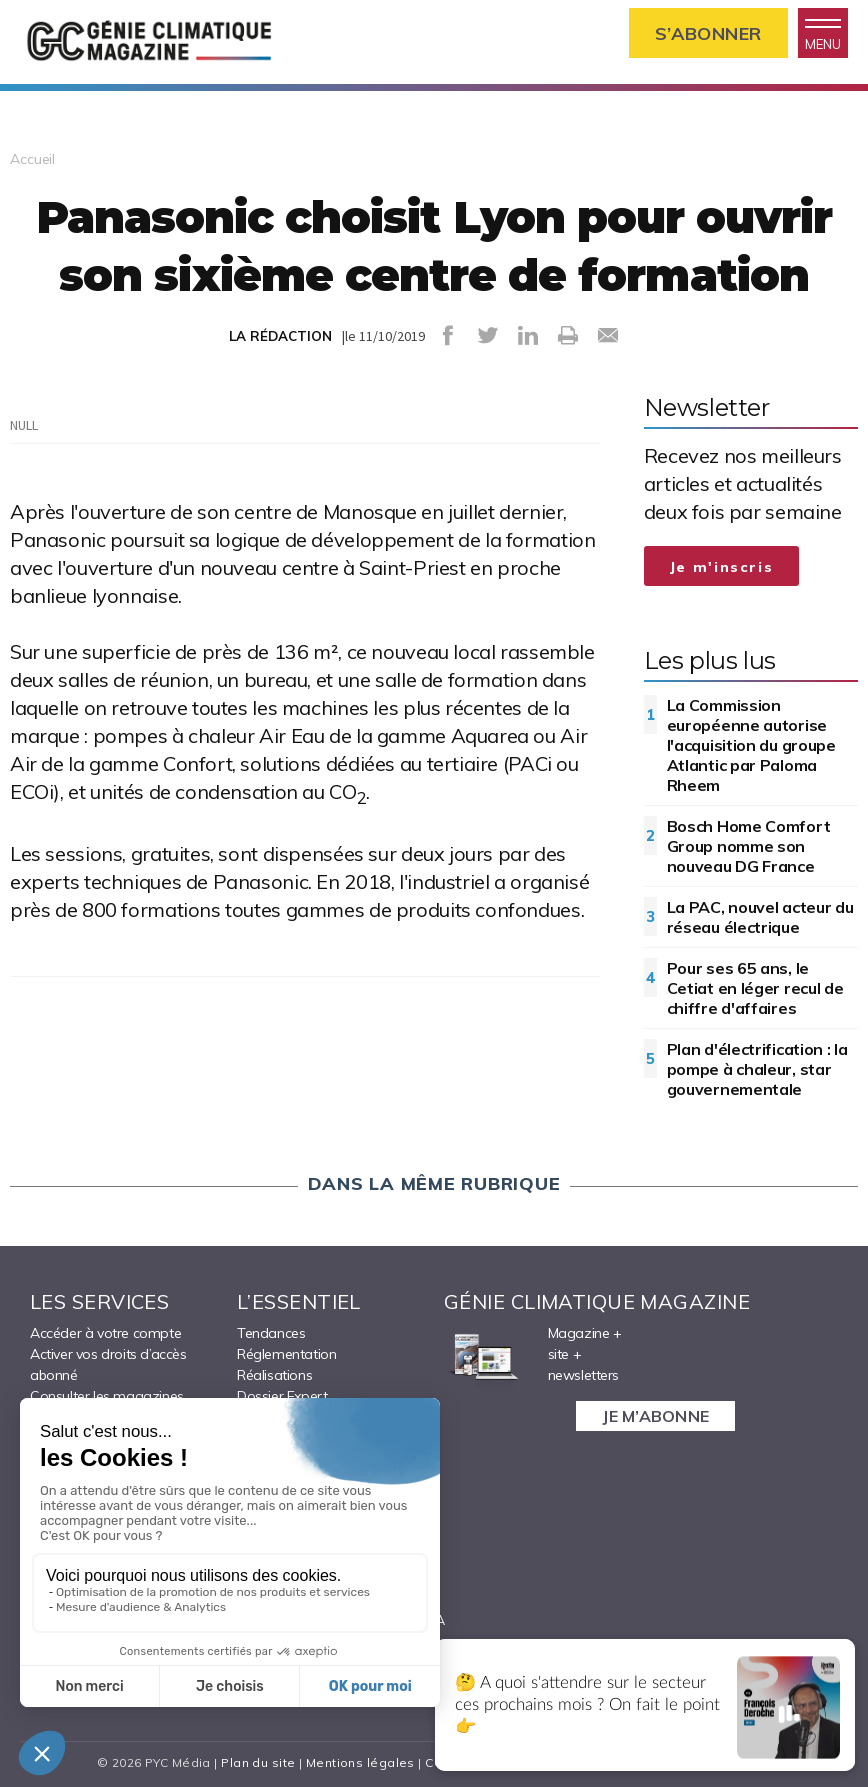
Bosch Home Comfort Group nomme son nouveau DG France (749, 846)
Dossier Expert (282, 1396)
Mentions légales (360, 1762)
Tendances (271, 1333)
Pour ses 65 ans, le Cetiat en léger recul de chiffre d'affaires (755, 988)
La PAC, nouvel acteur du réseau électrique (760, 917)
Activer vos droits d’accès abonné (108, 1364)
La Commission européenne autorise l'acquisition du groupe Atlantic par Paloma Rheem (751, 745)
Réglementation (286, 1354)
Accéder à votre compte (105, 1333)
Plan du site (258, 1762)
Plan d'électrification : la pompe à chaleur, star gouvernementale (757, 1069)
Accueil (32, 159)
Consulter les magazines (107, 1396)
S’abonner (708, 33)
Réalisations (274, 1375)
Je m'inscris (722, 567)
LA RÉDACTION (280, 336)
